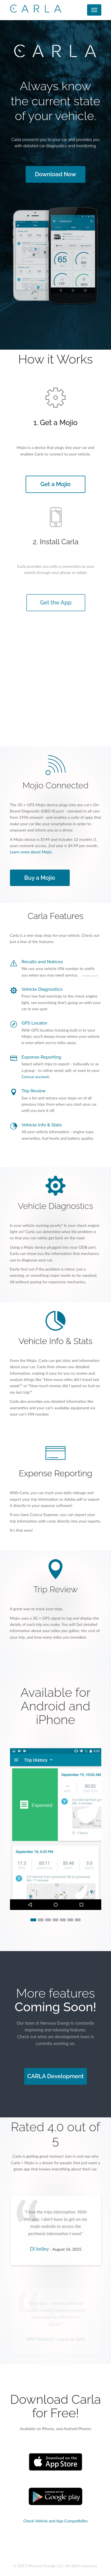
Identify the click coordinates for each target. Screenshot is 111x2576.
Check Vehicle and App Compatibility (55, 2520)
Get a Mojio (55, 484)
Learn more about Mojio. (32, 853)
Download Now (55, 174)
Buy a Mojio (40, 877)
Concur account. (36, 1076)
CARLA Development (55, 2076)
